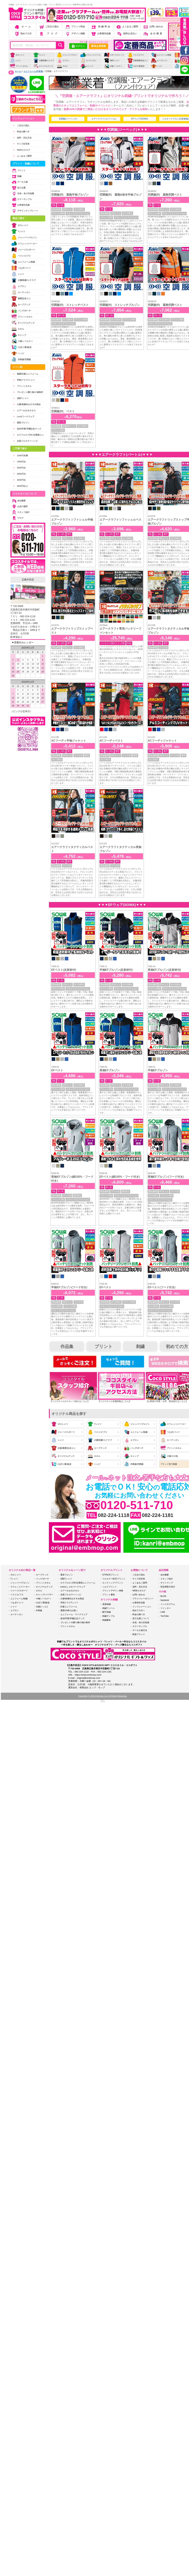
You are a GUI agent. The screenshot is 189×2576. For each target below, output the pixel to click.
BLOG (163, 1596)
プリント (103, 1346)
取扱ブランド (138, 1634)
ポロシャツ (17, 54)
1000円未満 (20, 455)
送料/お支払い (127, 33)
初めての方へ (138, 1610)
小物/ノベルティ (113, 66)
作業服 (39, 1610)
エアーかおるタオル (24, 410)
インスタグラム (167, 1604)
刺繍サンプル (108, 1616)
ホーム (23, 26)
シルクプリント (109, 1587)
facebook (164, 1600)
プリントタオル (19, 66)
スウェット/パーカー (90, 56)
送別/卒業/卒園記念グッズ (27, 428)
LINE (162, 1612)
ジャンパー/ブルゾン (67, 56)
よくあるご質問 (127, 26)
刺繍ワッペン (108, 1608)
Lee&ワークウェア (23, 416)
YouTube (164, 1616)
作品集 (66, 1346)
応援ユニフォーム (68, 1606)
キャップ (86, 66)
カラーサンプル (21, 199)
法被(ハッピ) (42, 1606)
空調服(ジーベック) (68, 119)
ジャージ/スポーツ (63, 1432)
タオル (62, 66)
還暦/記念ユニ (21, 298)
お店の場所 (19, 506)
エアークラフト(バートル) (104, 119)
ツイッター (165, 1608)
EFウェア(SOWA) (139, 119)
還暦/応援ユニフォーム (25, 374)
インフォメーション (141, 1606)
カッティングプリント (112, 1583)
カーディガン (88, 60)
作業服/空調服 (133, 1464)
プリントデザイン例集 (112, 1590)
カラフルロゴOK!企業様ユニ (28, 434)
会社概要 (153, 33)
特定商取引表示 (167, 1587)
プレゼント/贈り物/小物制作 (28, 392)
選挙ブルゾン (21, 422)
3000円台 (19, 474)
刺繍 (140, 1346)
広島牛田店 (28, 579)
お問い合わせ (153, 26)
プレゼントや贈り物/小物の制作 (75, 1622)
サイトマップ (166, 1583)
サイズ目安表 (21, 143)
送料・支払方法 (22, 137)
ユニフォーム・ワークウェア (74, 1614)
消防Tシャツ (111, 60)
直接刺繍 (106, 1604)
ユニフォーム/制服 (161, 54)
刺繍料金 (101, 26)
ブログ (49, 33)
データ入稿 (19, 182)
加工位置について (140, 1618)
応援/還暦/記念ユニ (137, 60)
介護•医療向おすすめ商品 (27, 404)
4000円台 (19, 480)
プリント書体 (108, 1594)
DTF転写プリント (110, 1575)
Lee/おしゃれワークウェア (72, 1587)
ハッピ (156, 66)
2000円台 (19, 467)
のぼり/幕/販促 (136, 66)
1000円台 (19, 461)
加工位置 (18, 187)
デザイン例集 (75, 33)
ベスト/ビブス (135, 54)
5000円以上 (20, 486)
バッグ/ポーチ (133, 1448)
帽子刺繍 (106, 1612)
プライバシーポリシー (142, 1598)
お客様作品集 (101, 33)
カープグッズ (159, 60)
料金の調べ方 (21, 131)
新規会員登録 (98, 46)
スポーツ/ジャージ (114, 54)
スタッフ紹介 (20, 512)
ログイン (78, 46)
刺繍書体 (106, 1620)
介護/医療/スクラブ (43, 60)
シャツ (15, 60)
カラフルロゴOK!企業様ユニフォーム (77, 1583)
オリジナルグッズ (43, 66)
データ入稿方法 (139, 1630)
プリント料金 (75, 26)
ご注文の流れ (49, 26)
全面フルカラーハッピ (25, 441)
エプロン (63, 60)
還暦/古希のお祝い (69, 1610)
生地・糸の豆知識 (22, 193)
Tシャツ (39, 54)
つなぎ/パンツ (21, 267)
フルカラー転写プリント (113, 1579)
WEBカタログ (21, 150)
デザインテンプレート (24, 210)
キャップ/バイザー (44, 1594)
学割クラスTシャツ (24, 380)
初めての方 (23, 33)
